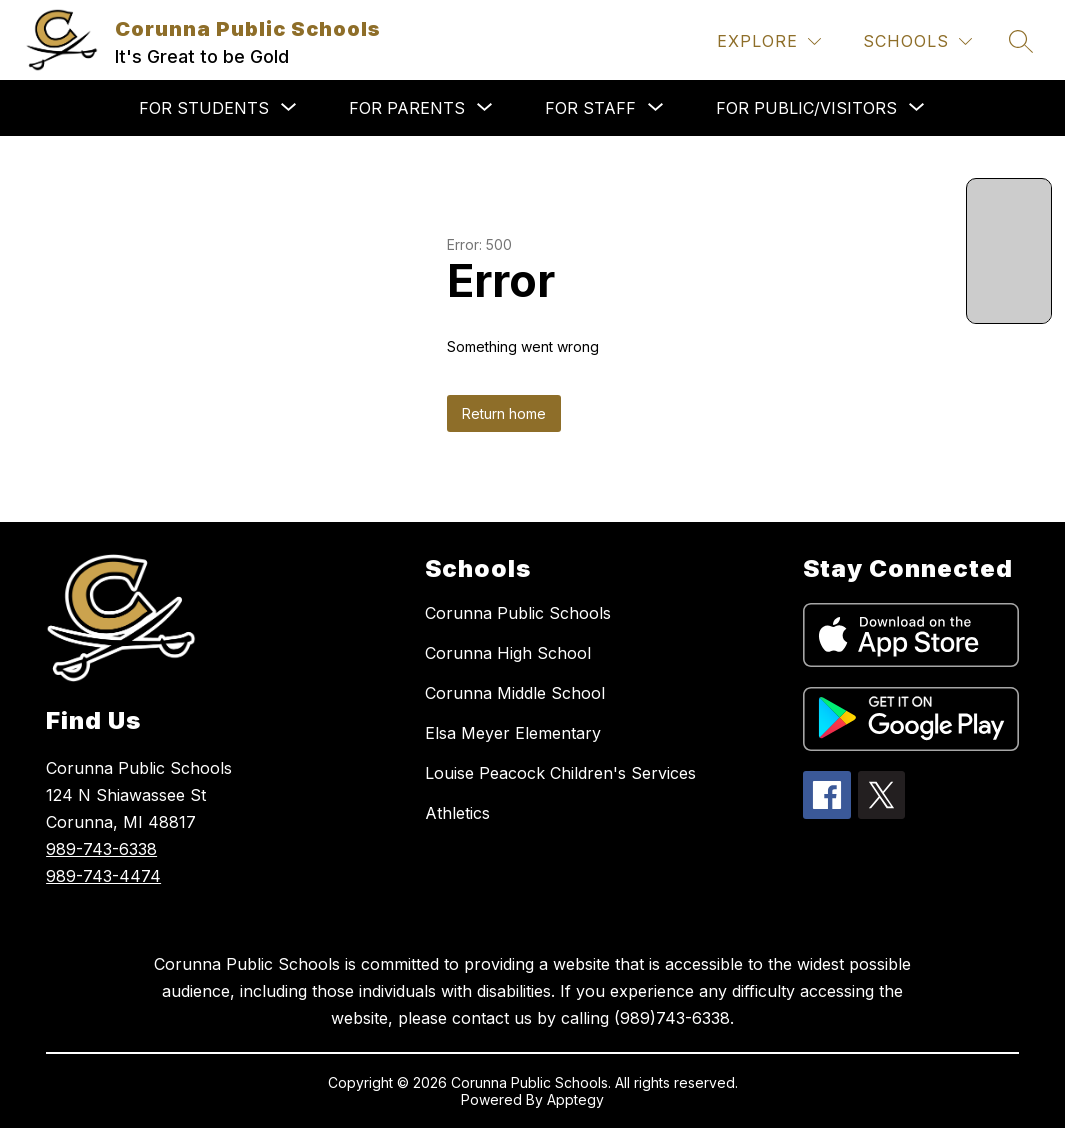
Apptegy (575, 1099)
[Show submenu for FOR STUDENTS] (204, 108)
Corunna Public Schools (518, 613)
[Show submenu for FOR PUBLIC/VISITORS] (806, 108)
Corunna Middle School (515, 693)
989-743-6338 (101, 849)
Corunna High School (508, 653)
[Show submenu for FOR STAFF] (590, 108)
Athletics (457, 813)
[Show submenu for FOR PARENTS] (407, 108)
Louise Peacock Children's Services (560, 773)
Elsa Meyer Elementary (513, 733)
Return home (504, 413)
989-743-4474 (103, 876)
